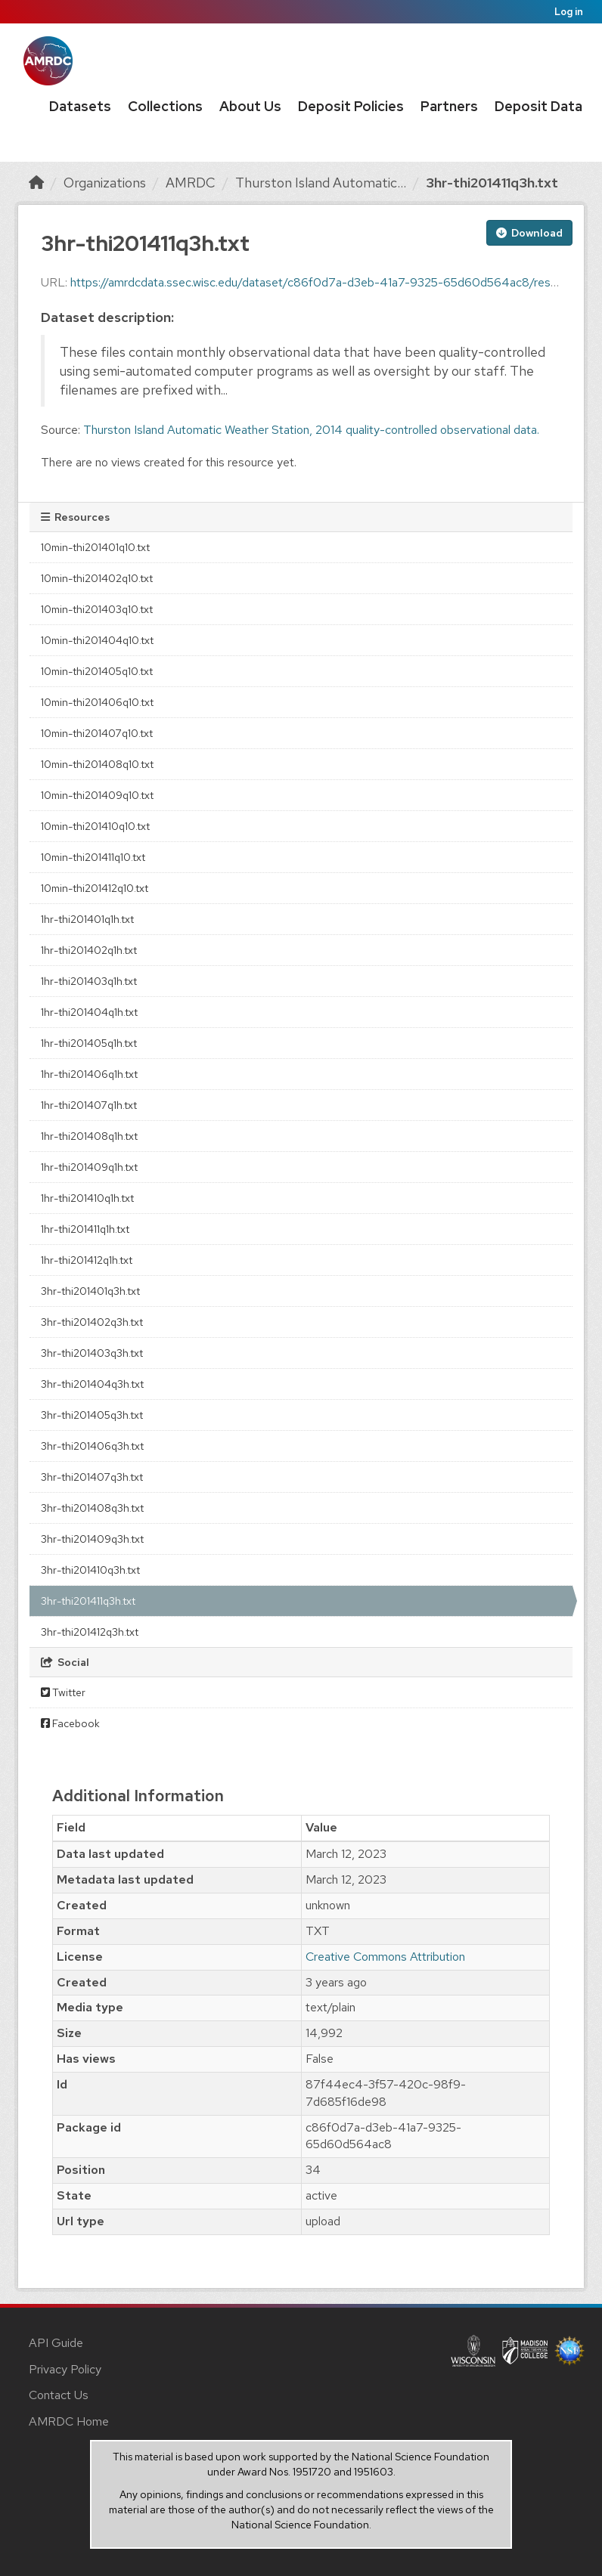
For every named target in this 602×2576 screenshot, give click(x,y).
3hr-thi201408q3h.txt (92, 1508)
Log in (568, 11)
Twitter (63, 1692)
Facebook (70, 1723)
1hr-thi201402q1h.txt (89, 950)
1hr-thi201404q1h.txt (89, 1012)
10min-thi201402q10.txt (97, 578)
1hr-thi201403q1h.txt (89, 981)
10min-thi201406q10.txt (97, 702)
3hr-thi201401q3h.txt (90, 1291)
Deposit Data (538, 106)
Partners (449, 106)
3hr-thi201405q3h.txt (92, 1415)
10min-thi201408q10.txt (97, 764)
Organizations (105, 182)
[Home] (36, 182)
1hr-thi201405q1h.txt (89, 1043)
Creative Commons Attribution (385, 1957)
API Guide (56, 2343)
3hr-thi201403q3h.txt (92, 1353)
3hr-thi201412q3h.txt (89, 1632)
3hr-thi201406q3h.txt (92, 1446)
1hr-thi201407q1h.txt (89, 1105)
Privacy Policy (65, 2369)
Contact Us (58, 2395)
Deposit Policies (351, 106)
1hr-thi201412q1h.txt (86, 1260)
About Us (250, 106)
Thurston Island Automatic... (320, 182)
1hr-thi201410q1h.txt (87, 1198)
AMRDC (191, 182)
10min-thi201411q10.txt (93, 857)
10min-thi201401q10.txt (95, 547)
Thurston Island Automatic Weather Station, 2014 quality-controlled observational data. (311, 430)
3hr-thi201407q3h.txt (92, 1477)
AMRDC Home (69, 2421)
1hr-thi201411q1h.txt (85, 1229)
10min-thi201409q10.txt (97, 795)
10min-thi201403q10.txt (97, 609)
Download (529, 233)
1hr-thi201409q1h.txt (89, 1167)
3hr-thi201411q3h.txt (492, 182)
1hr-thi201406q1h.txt (89, 1074)
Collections (165, 106)
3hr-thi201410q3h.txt (90, 1570)
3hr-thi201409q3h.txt (92, 1539)
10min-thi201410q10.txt (95, 826)
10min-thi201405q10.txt (97, 671)
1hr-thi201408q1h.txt (89, 1136)
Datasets (80, 106)
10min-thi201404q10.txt (97, 640)
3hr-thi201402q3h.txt (92, 1322)
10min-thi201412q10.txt (94, 888)
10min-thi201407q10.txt (97, 733)
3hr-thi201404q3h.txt (92, 1384)
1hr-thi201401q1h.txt (87, 919)
